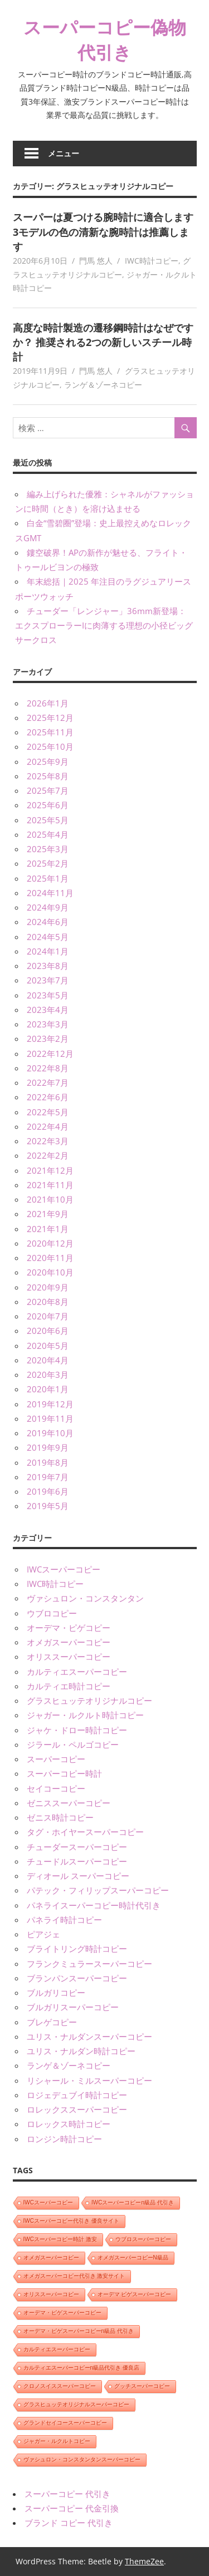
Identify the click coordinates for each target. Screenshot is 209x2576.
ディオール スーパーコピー (78, 1875)
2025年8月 (48, 776)
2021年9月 (48, 1213)
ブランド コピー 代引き (69, 2522)
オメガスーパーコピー (68, 1642)
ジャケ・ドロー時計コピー (77, 1730)
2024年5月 (48, 936)
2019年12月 (50, 1404)
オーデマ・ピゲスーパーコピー (62, 2313)
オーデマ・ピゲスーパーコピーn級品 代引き (78, 2331)
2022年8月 (48, 1068)
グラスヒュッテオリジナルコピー (89, 1700)
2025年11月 (50, 732)
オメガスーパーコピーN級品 (133, 2257)
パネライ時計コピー (64, 1919)
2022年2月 (48, 1155)
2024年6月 (48, 921)
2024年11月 (50, 892)
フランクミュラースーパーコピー (89, 1963)
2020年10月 (50, 1272)
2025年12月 (50, 717)
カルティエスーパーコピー (77, 1671)
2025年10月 (50, 746)
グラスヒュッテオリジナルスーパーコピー (76, 2404)
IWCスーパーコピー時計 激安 (60, 2239)
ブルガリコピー (56, 1992)
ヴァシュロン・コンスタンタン (85, 1598)
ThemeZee (144, 2561)
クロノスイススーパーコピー (59, 2386)
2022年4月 (48, 1126)
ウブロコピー (52, 1613)
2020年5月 (48, 1345)
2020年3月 (48, 1374)
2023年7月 (48, 980)
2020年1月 (48, 1389)
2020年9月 (48, 1287)
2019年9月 (48, 1447)
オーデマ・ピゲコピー (68, 1627)
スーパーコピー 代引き (67, 2493)
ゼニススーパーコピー (68, 1802)
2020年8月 (48, 1301)
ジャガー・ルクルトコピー (56, 2441)
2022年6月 (48, 1096)
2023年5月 (48, 995)
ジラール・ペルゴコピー (73, 1744)
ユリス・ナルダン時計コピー (81, 2050)
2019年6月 (48, 1491)
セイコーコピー (56, 1788)
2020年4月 (48, 1360)
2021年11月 (50, 1184)
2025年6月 (48, 804)
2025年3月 (48, 848)
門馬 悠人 (96, 260)
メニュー (63, 153)
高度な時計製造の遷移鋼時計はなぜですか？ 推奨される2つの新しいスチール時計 (103, 342)
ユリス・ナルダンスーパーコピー (89, 2036)
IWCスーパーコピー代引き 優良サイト (71, 2221)
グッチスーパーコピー (142, 2386)
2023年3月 (48, 1024)
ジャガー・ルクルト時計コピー (85, 1714)
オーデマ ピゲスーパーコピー (135, 2294)
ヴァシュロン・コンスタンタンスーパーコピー (81, 2459)
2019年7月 (48, 1476)
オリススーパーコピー (68, 1656)
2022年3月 (48, 1140)
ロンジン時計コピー (64, 2138)
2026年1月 (48, 703)
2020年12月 (50, 1243)
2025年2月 (48, 863)
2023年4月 (48, 1009)
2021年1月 (48, 1228)
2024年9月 (48, 907)
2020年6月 (48, 1330)
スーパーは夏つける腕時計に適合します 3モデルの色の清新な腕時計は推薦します (103, 231)
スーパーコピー (56, 1758)
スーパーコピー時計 (64, 1773)
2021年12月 (50, 1170)
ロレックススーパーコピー (77, 2109)
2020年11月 (50, 1257)
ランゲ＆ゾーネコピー (103, 384)
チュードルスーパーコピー (77, 1861)
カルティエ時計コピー (68, 1686)
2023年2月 (48, 1038)
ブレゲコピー (52, 2022)
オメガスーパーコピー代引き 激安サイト (74, 2276)
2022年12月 (50, 1053)
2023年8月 (48, 965)
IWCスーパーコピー (63, 1569)
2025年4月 (48, 834)
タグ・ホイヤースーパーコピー (85, 1831)
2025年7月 (48, 790)
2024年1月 (48, 951)
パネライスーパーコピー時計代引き (94, 1905)
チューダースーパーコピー (77, 1846)
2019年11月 (50, 1418)
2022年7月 (48, 1082)
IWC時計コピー (151, 260)
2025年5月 (48, 819)
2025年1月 (48, 878)
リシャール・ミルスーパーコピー (89, 2080)
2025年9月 (48, 761)
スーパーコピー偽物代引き (104, 39)
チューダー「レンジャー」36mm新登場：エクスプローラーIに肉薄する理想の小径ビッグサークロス (104, 625)
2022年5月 (48, 1112)
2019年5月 (48, 1505)
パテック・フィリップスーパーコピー (98, 1890)
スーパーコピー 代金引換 (72, 2508)
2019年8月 (48, 1462)
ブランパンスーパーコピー (77, 1978)
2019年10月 (50, 1432)
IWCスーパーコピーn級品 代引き (132, 2202)
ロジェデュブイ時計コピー (77, 2094)
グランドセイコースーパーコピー (65, 2423)
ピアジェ (43, 1934)
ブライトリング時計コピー (77, 1948)
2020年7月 (48, 1316)
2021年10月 (50, 1199)
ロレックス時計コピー (68, 2123)
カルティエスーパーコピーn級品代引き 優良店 (81, 2368)
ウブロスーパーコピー (143, 2239)
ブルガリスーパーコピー (73, 2007)
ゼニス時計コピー (60, 1817)
